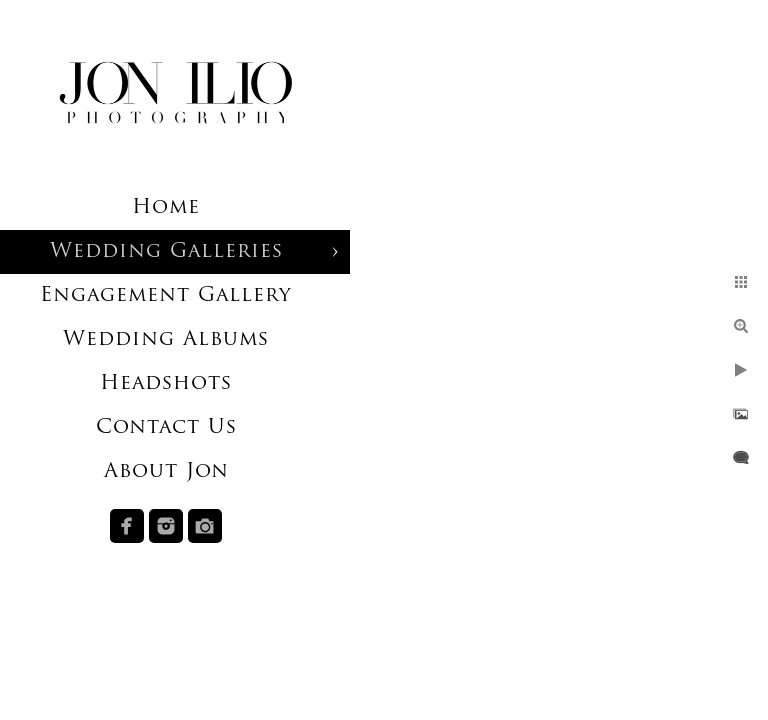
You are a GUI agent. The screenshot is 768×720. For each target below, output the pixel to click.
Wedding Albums (166, 340)
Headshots (166, 384)
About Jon (166, 472)
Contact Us (166, 428)
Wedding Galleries (166, 252)
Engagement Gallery (166, 296)
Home (166, 208)
